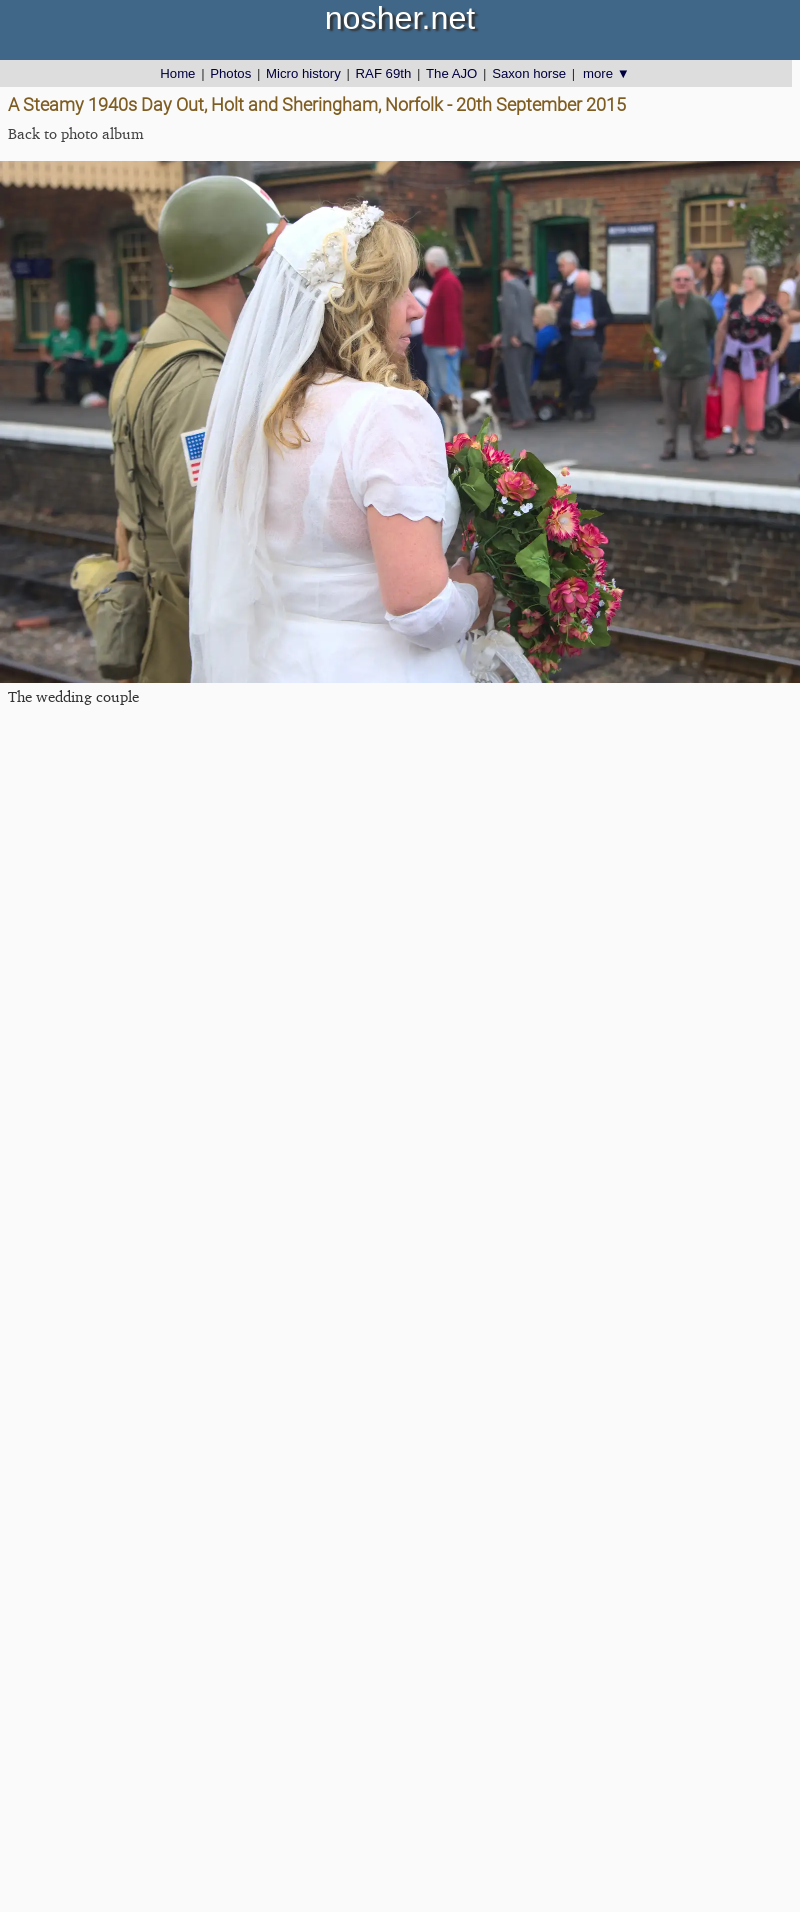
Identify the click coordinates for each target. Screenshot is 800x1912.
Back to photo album (76, 133)
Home (177, 73)
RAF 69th (384, 73)
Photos (230, 73)
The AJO (451, 73)
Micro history (303, 73)
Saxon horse (529, 73)
